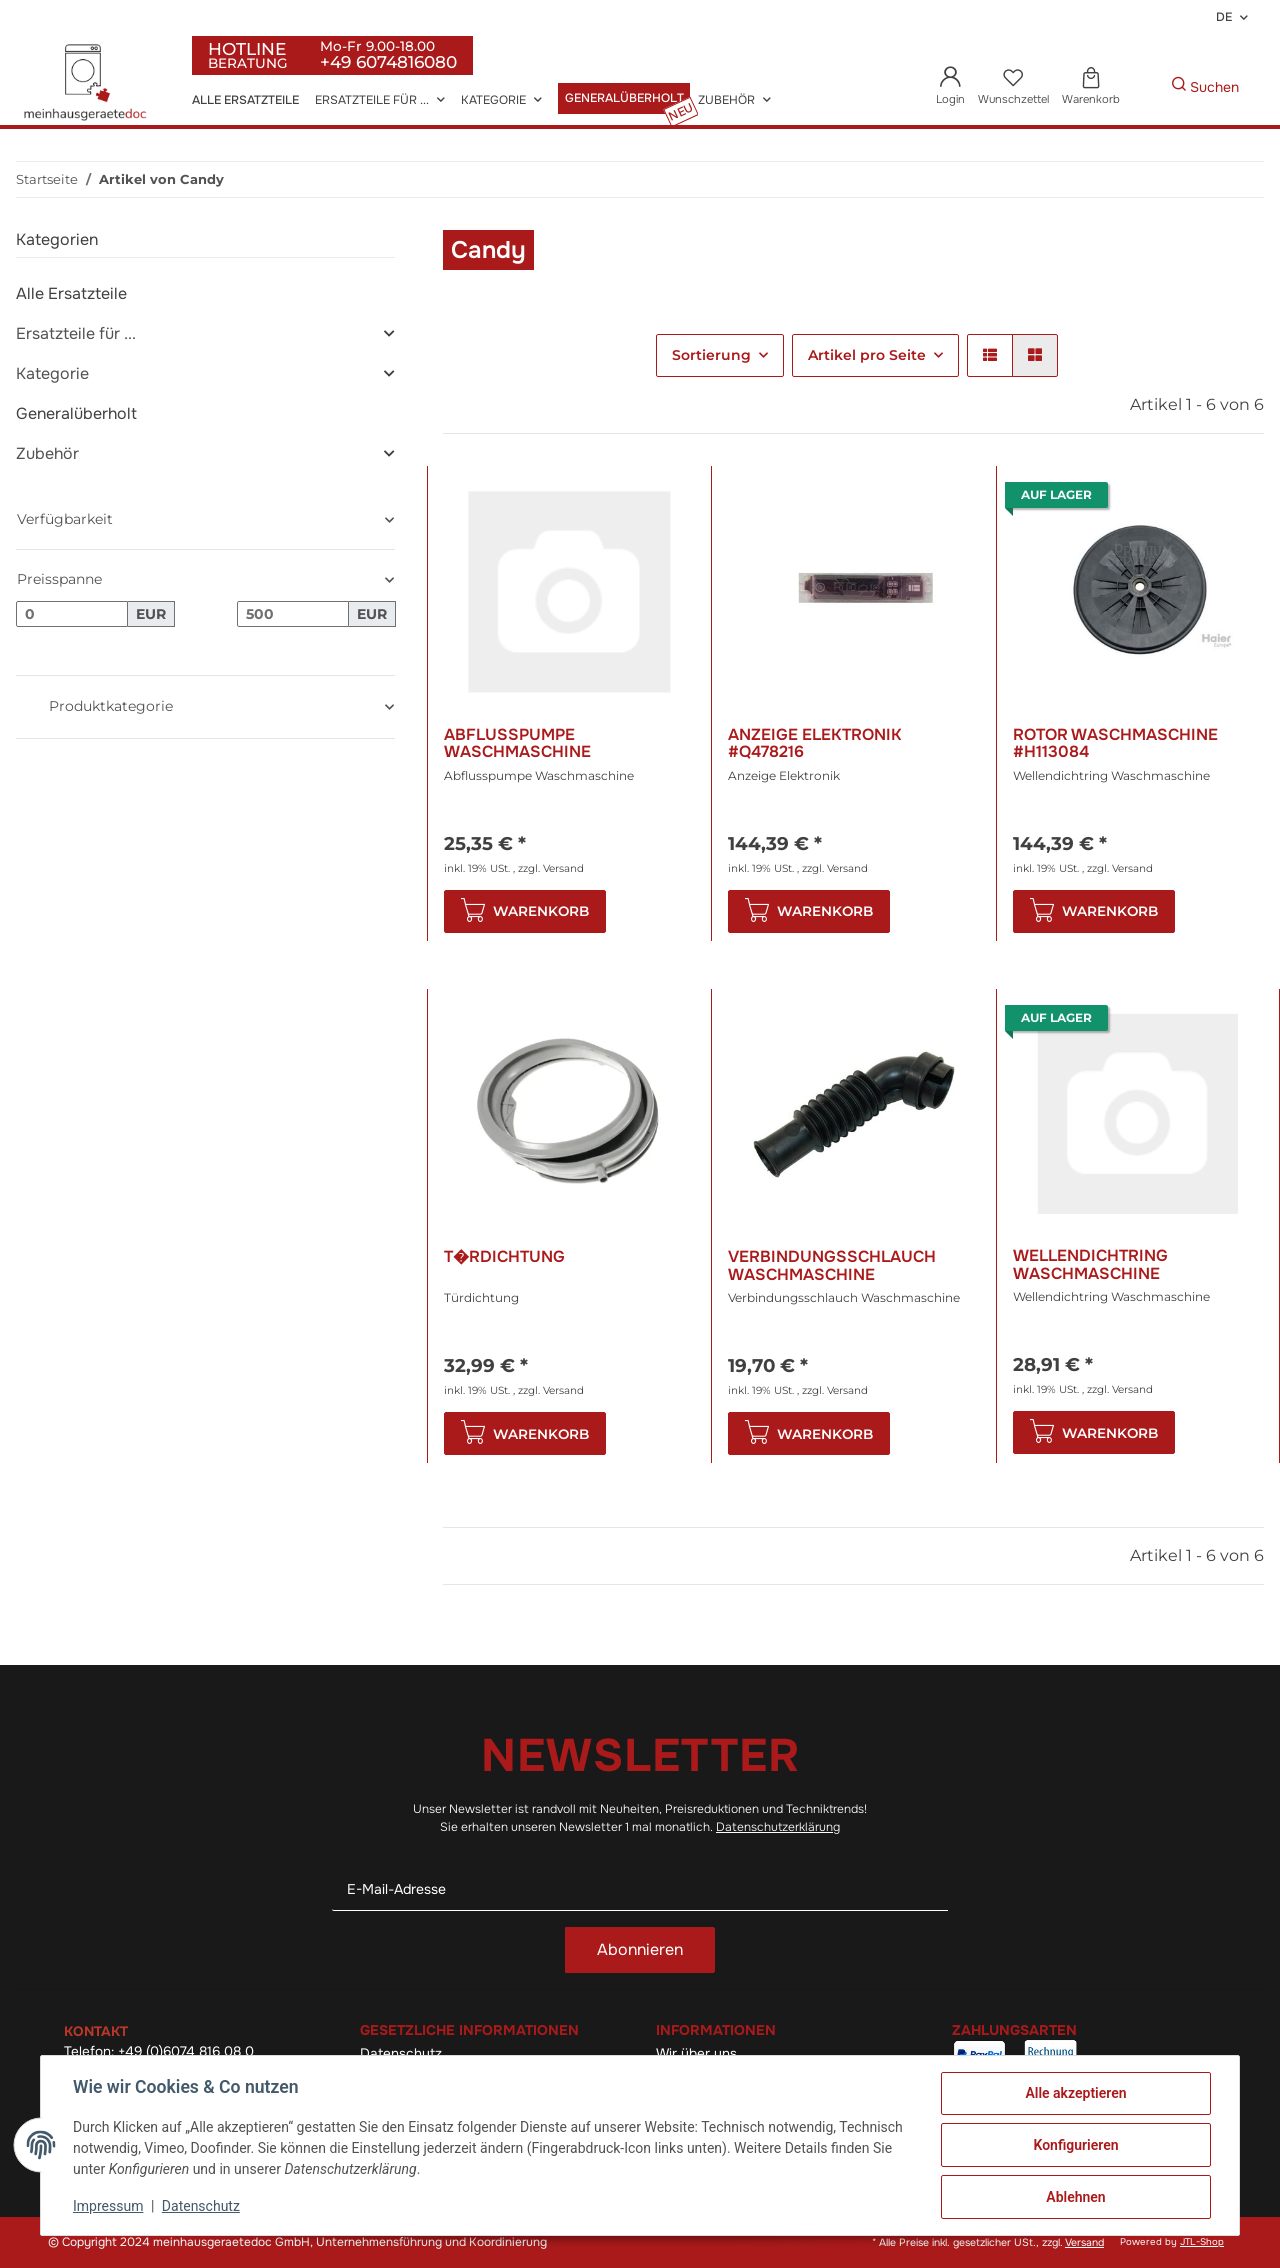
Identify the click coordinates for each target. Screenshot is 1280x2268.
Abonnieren (640, 1949)
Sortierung (711, 355)
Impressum (108, 2206)
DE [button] (1224, 17)
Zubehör (47, 453)
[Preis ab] (72, 614)
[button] (951, 87)
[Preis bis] (293, 614)
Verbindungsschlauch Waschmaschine (832, 1265)
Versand (563, 868)
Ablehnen (1075, 2197)
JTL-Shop (1202, 2242)
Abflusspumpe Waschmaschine (517, 743)
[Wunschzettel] (1013, 87)
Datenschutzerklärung (778, 1827)
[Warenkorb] (1090, 87)
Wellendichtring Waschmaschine (1090, 1264)
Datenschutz (201, 2206)
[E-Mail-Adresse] (640, 1889)
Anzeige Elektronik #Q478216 (815, 743)
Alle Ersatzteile (71, 293)
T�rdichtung (504, 1257)
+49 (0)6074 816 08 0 (186, 2051)
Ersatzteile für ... (76, 333)
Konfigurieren (1075, 2145)
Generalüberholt (76, 413)
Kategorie (52, 373)
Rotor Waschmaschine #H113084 (1115, 743)
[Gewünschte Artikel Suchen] (1141, 87)
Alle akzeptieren (1075, 2093)
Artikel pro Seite (867, 355)
